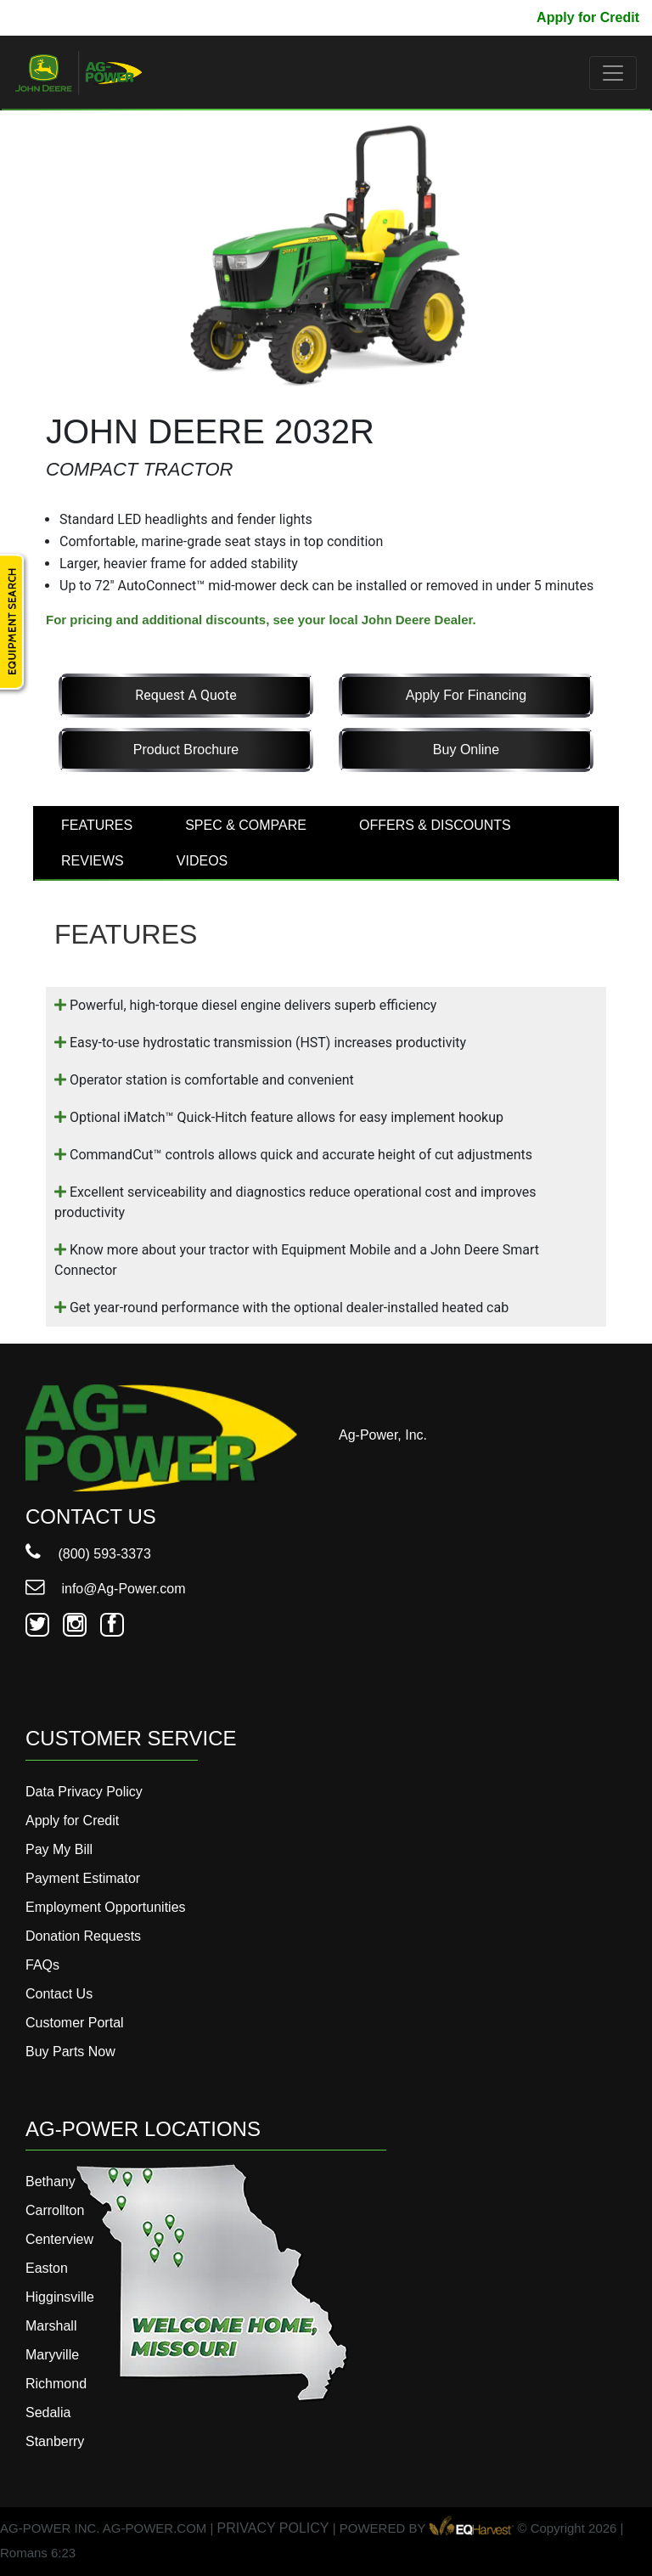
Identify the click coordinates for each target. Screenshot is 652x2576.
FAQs (42, 1965)
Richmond (56, 2383)
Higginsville (59, 2297)
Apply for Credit (588, 17)
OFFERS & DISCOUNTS (435, 825)
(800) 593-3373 (88, 1554)
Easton (46, 2268)
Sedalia (47, 2412)
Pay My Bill (487, 17)
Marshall (50, 2326)
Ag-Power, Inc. (383, 1435)
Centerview (59, 2239)
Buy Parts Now (70, 2051)
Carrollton (54, 2210)
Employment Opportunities (105, 1907)
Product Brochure (186, 749)
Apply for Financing (466, 695)
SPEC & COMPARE (245, 825)
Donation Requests (83, 1936)
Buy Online (466, 749)
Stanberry (54, 2441)
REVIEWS (92, 861)
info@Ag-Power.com (105, 1588)
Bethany (50, 2181)
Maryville (52, 2355)
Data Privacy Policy (84, 1791)
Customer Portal (74, 2022)
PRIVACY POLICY (273, 2529)
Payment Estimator (82, 1878)
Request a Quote (185, 695)
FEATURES (96, 825)
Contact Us (59, 1994)
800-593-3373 (64, 17)
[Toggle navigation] (613, 73)
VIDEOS (202, 861)
